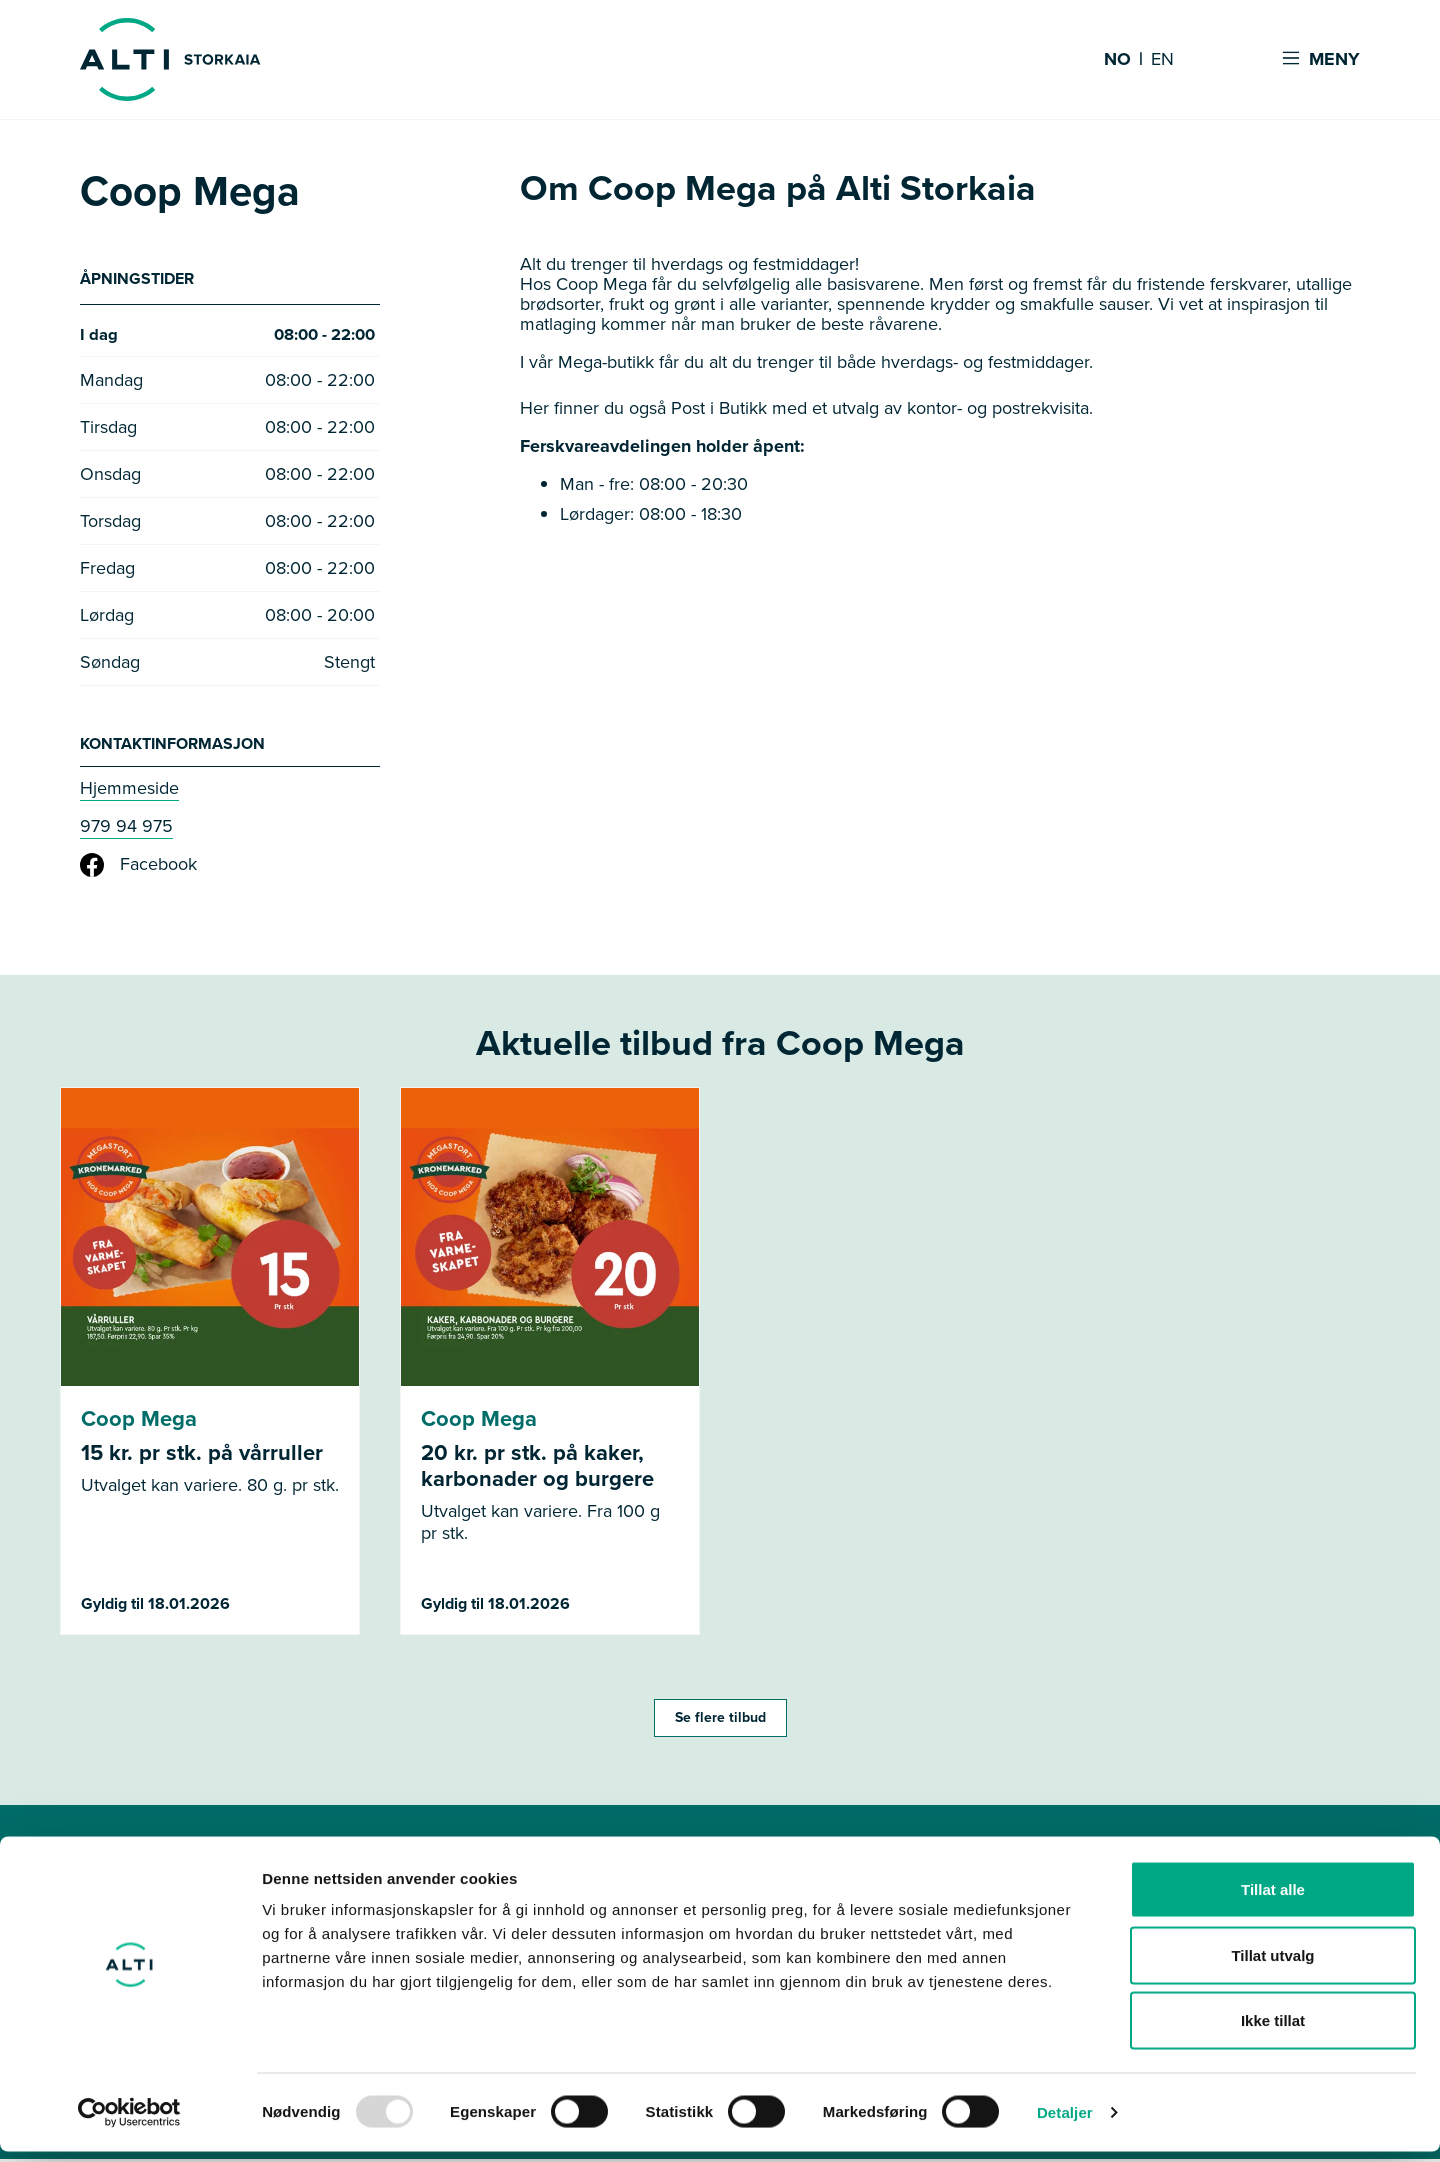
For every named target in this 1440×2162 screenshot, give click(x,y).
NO (1117, 60)
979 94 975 (126, 829)
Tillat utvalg (1272, 1965)
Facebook (138, 868)
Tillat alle (1273, 1899)
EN (1162, 60)
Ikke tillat (1273, 2030)
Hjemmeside (129, 791)
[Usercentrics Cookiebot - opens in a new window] (129, 2123)
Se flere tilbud (720, 1720)
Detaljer (1065, 2122)
